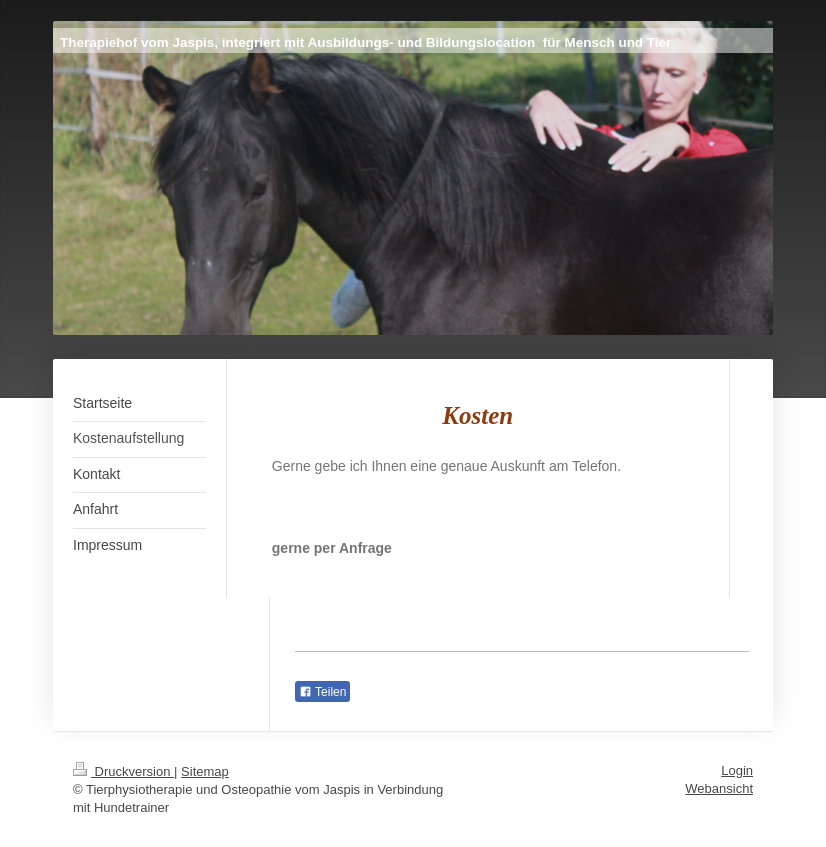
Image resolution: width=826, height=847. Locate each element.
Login (737, 770)
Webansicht (719, 788)
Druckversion (123, 771)
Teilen (322, 692)
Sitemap (205, 771)
